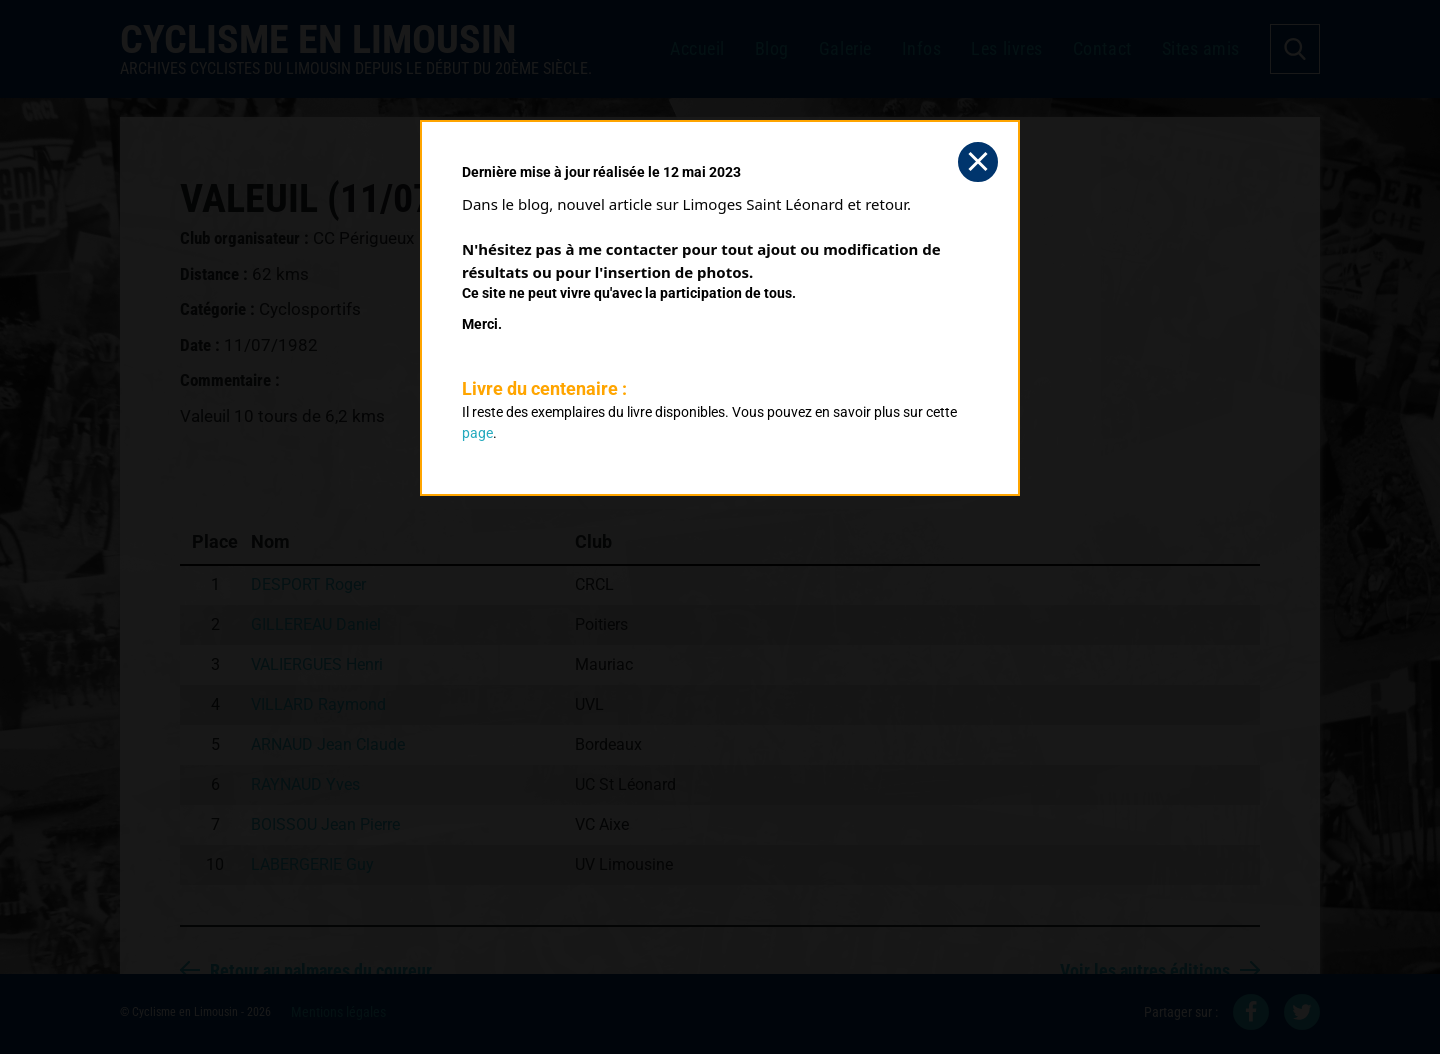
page (477, 433)
